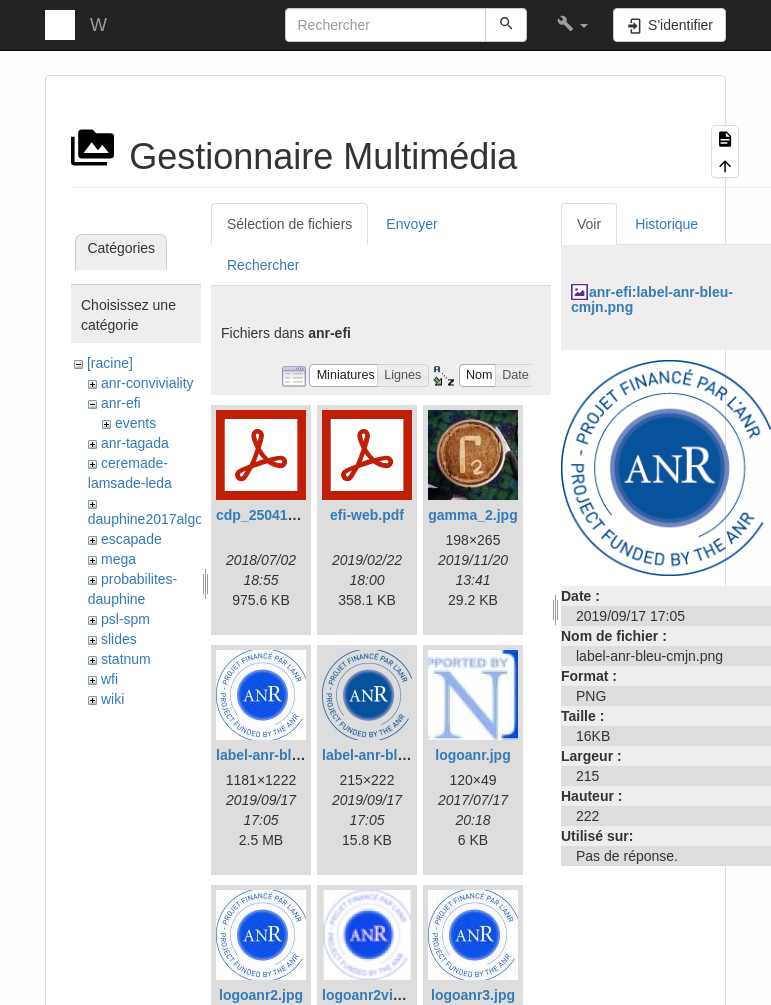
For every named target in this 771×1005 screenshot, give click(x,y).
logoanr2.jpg (261, 995)
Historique (666, 224)
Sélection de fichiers (289, 224)
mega (118, 559)
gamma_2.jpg (472, 515)
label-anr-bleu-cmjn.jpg (293, 755)
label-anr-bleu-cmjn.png (401, 755)
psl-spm (125, 619)
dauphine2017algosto (155, 519)
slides (119, 639)
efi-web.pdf (367, 515)
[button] (572, 25)
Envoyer (411, 224)
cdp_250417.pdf (268, 515)
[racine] (110, 363)
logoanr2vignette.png (393, 995)
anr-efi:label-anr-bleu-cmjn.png (652, 299)
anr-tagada (135, 443)
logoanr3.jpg (473, 995)
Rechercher (263, 265)
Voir (589, 224)
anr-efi (121, 403)
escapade (131, 539)
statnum (126, 659)
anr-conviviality (147, 383)
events (135, 423)
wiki (112, 699)
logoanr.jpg (472, 755)
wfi (109, 679)
